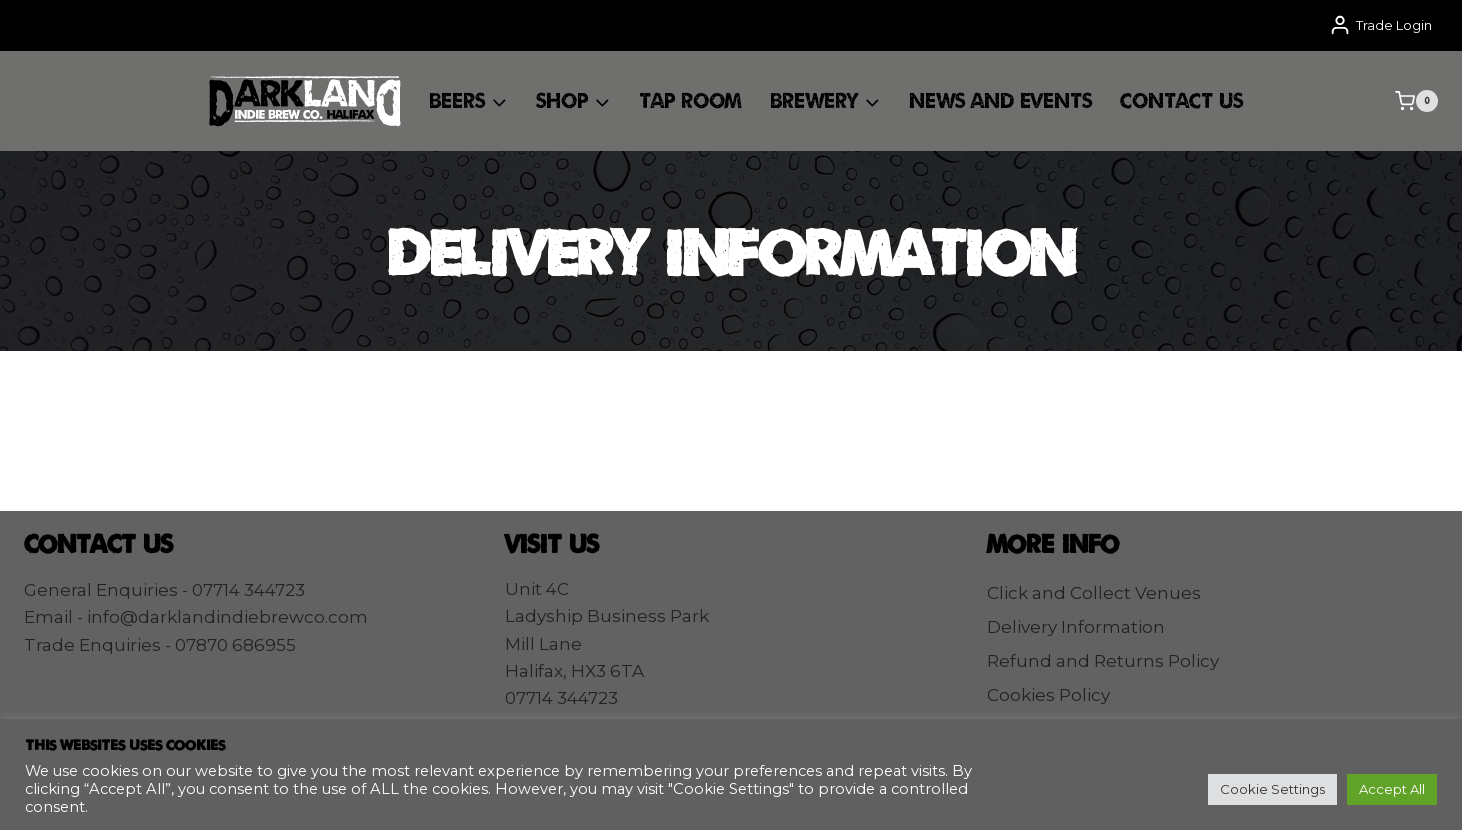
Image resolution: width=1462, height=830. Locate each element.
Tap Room (690, 100)
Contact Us (1181, 100)
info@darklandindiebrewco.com (227, 617)
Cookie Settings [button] (1272, 789)
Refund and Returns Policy (1103, 661)
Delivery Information (1076, 627)
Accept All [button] (1392, 789)
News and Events (1000, 100)
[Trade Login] (1380, 25)
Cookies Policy (1048, 695)
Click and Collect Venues (1094, 593)
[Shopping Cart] (1416, 101)
